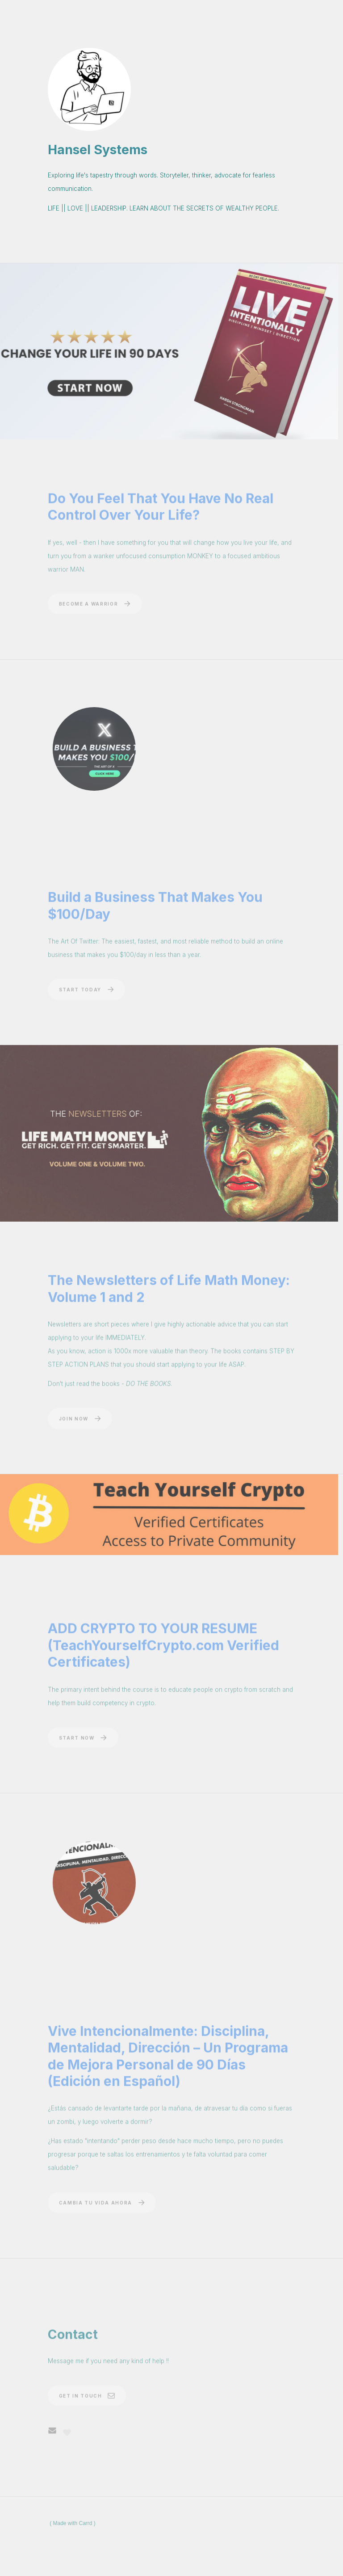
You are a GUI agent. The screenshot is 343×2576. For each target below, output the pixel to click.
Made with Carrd (72, 2523)
